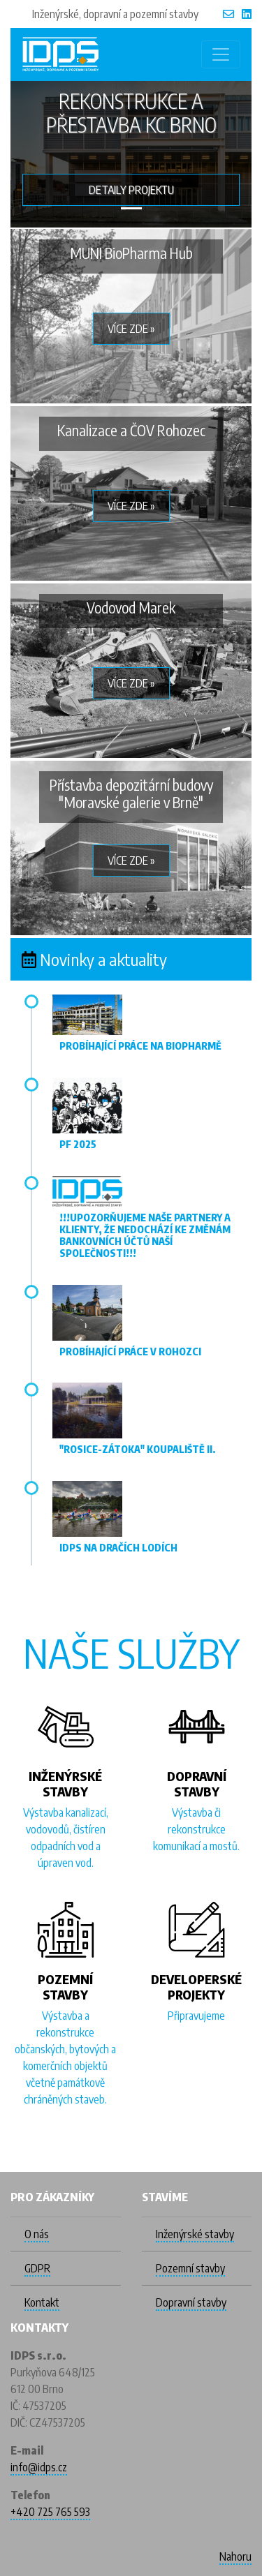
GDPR (37, 2268)
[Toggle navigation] (220, 54)
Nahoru (235, 2556)
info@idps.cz (38, 2467)
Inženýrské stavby (195, 2234)
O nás (36, 2234)
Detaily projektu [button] (131, 190)
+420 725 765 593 (50, 2512)
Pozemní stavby (190, 2268)
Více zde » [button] (131, 329)
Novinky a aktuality (103, 958)
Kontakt (41, 2302)
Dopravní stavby (191, 2302)
